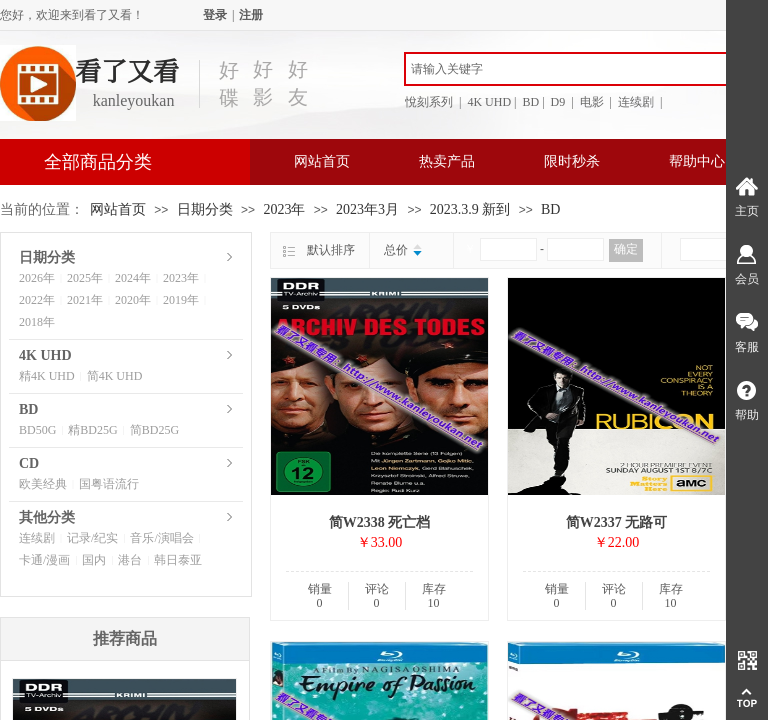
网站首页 (322, 161)
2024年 (133, 278)
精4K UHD (47, 376)
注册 (251, 15)
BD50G (37, 430)
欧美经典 (43, 484)
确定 (626, 249)
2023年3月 (367, 209)
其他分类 (47, 517)
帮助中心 (697, 161)
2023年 (284, 209)
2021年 (85, 300)
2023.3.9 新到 (470, 209)
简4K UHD (115, 376)
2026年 (37, 278)
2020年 (133, 300)
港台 (130, 560)
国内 (94, 560)
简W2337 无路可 (617, 522)
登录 (215, 15)
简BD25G (154, 430)
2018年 (37, 322)
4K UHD (45, 355)
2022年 (37, 300)
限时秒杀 (572, 161)
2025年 (85, 278)
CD (29, 463)
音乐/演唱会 (161, 538)
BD (550, 209)
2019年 (181, 300)
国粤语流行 (109, 484)
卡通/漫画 (44, 560)
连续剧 (37, 538)
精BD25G (92, 430)
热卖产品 (447, 161)
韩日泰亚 (178, 560)
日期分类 (205, 209)
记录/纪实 (92, 538)
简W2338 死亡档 (380, 522)
